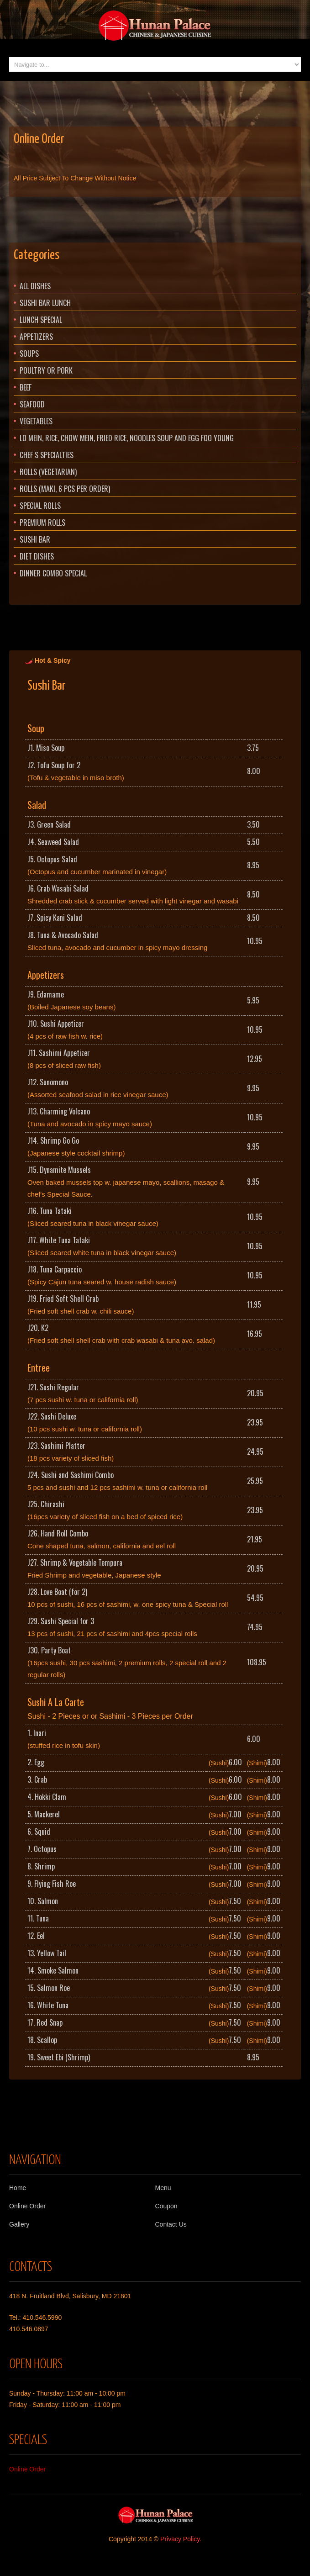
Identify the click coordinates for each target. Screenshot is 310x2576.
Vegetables (36, 421)
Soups (29, 353)
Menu (163, 2187)
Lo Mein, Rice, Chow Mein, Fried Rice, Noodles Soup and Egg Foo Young (127, 438)
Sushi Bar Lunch (45, 302)
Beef (26, 387)
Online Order (39, 139)
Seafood (32, 404)
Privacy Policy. (180, 2539)
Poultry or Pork (46, 370)
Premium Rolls (42, 522)
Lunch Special (41, 319)
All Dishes (35, 285)
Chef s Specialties (47, 454)
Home (17, 2187)
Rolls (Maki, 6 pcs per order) (65, 488)
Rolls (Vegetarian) (48, 471)
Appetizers (36, 336)
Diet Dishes (37, 556)
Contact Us (171, 2224)
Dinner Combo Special (53, 573)
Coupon (166, 2206)
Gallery (19, 2224)
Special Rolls (40, 505)
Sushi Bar (35, 539)
